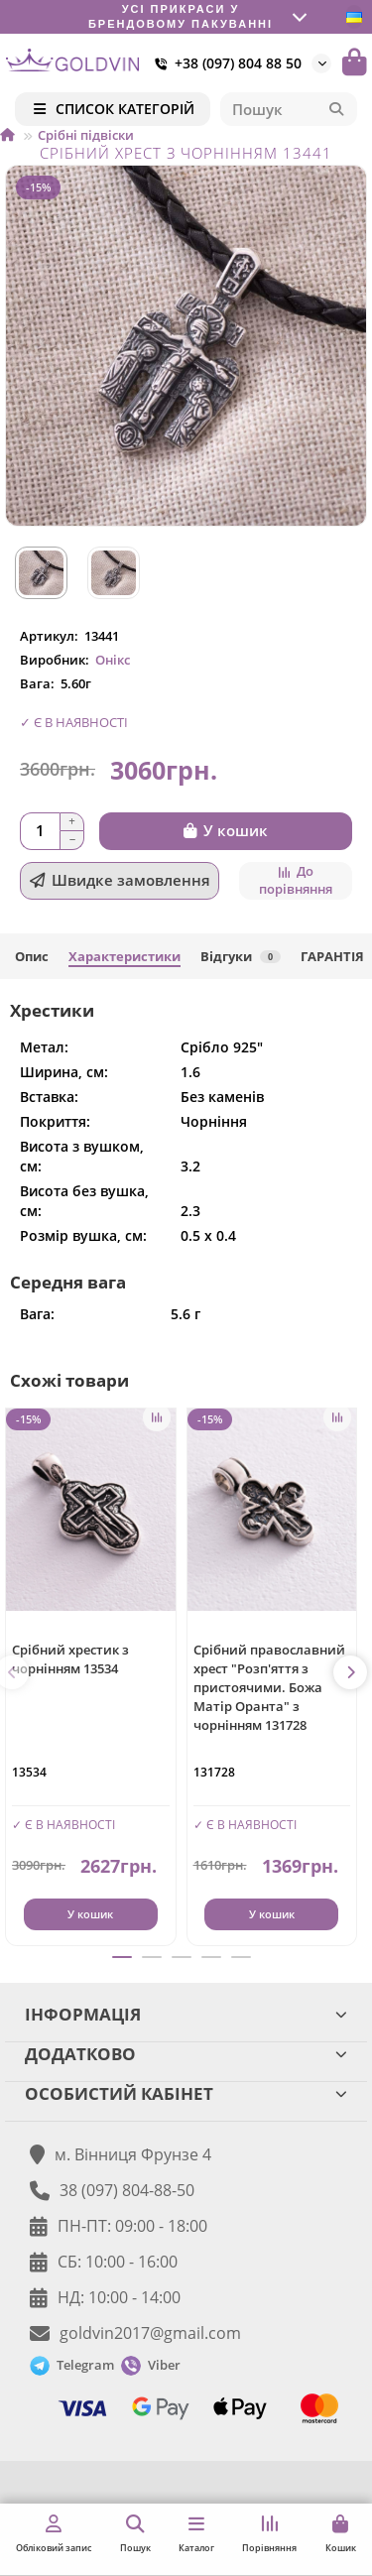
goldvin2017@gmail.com (150, 2333)
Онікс (112, 660)
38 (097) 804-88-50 (127, 2190)
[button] (350, 1672)
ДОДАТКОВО (186, 2053)
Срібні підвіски (86, 135)
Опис (32, 956)
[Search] (289, 109)
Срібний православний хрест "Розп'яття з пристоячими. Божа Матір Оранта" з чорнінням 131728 (269, 1687)
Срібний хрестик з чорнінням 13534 (70, 1659)
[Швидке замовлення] (119, 881)
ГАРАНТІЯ (332, 956)
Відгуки (240, 956)
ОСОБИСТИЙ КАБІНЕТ (186, 2093)
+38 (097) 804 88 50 (224, 63)
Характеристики (124, 956)
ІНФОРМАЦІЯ (186, 2014)
